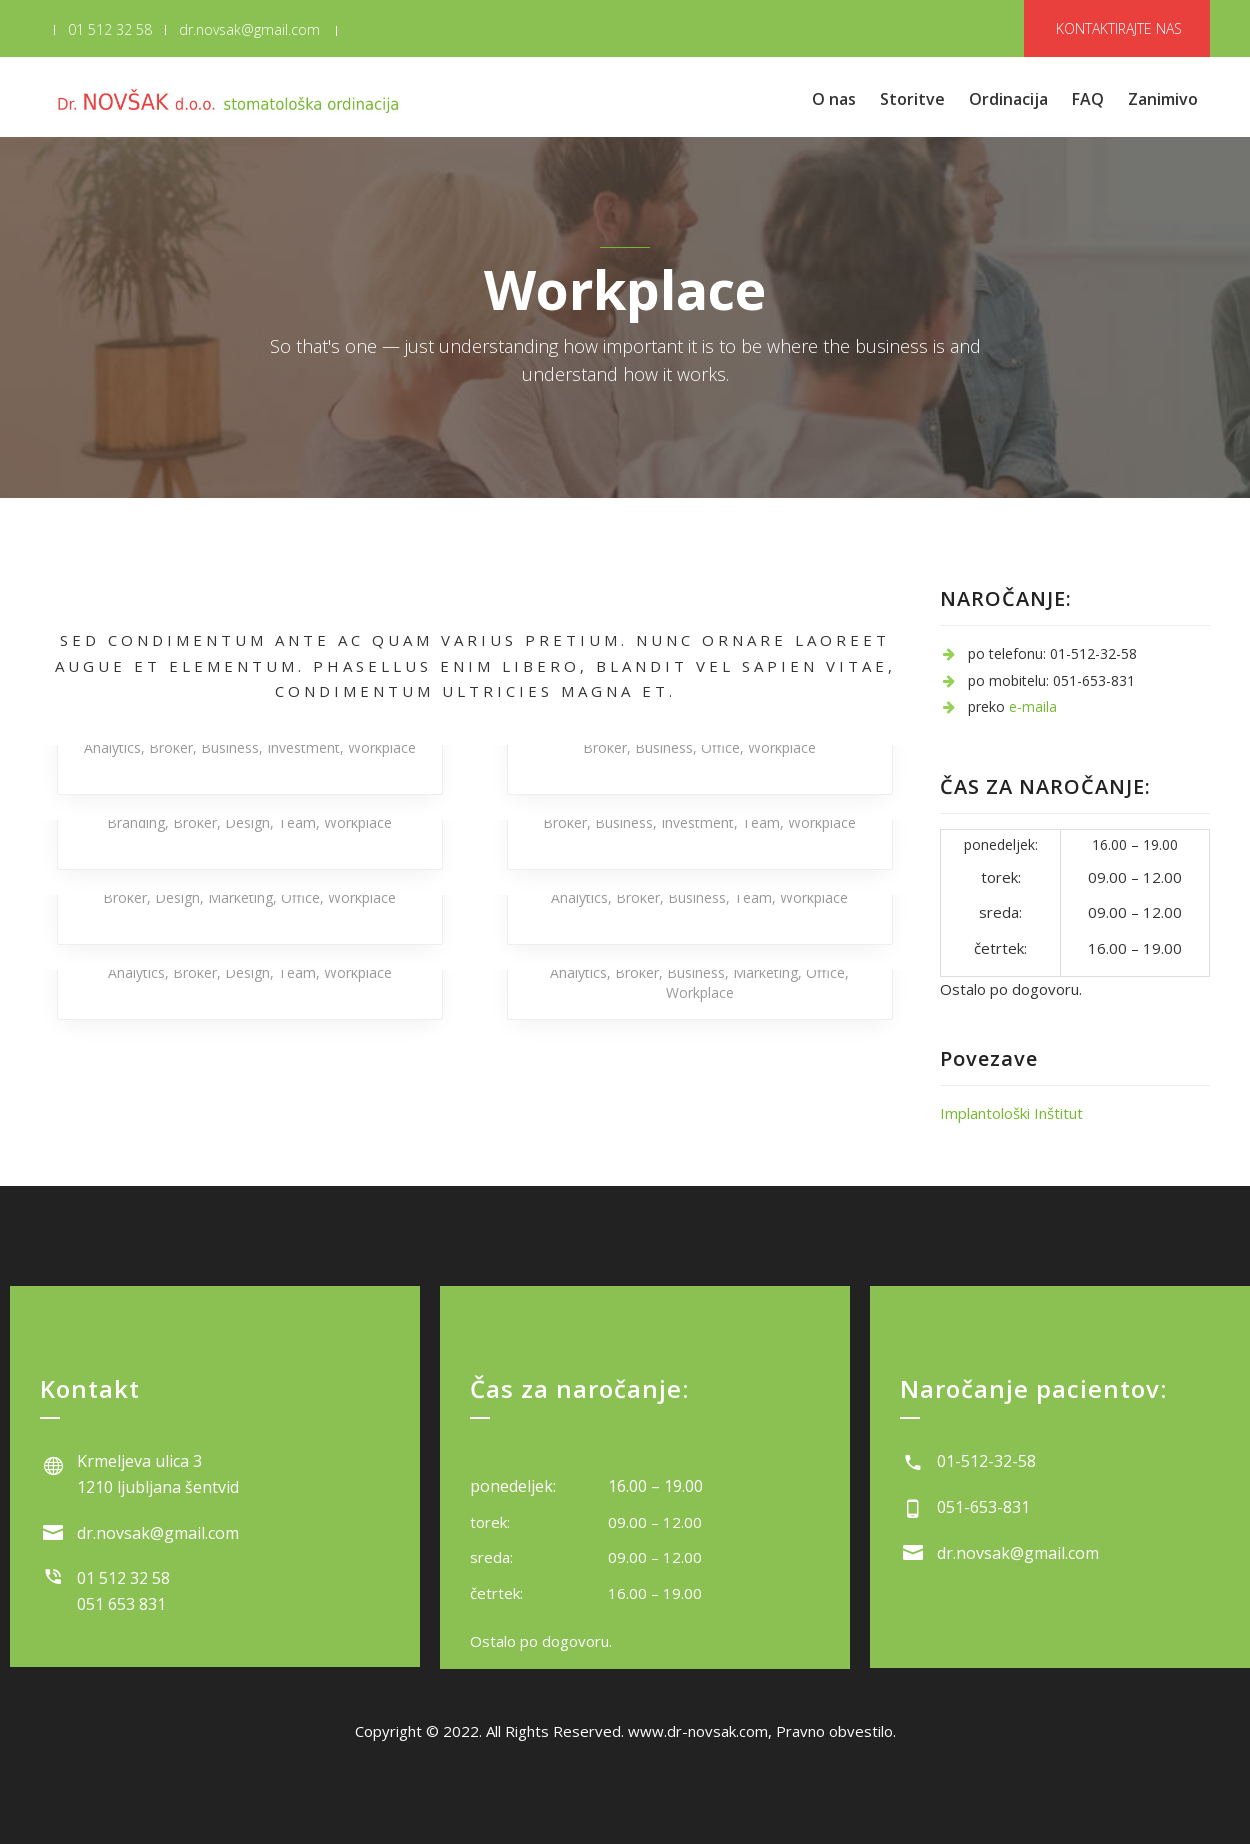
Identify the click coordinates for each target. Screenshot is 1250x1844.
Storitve (912, 99)
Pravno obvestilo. (836, 1731)
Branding (136, 822)
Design (247, 822)
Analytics (112, 747)
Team (297, 822)
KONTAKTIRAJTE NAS (1119, 28)
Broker (171, 747)
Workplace (382, 747)
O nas (834, 99)
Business (230, 747)
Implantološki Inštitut (1011, 1113)
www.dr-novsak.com (698, 1731)
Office (720, 747)
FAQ (1088, 99)
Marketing (240, 897)
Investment (303, 747)
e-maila (1033, 706)
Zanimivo (1163, 99)
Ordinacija (1008, 99)
